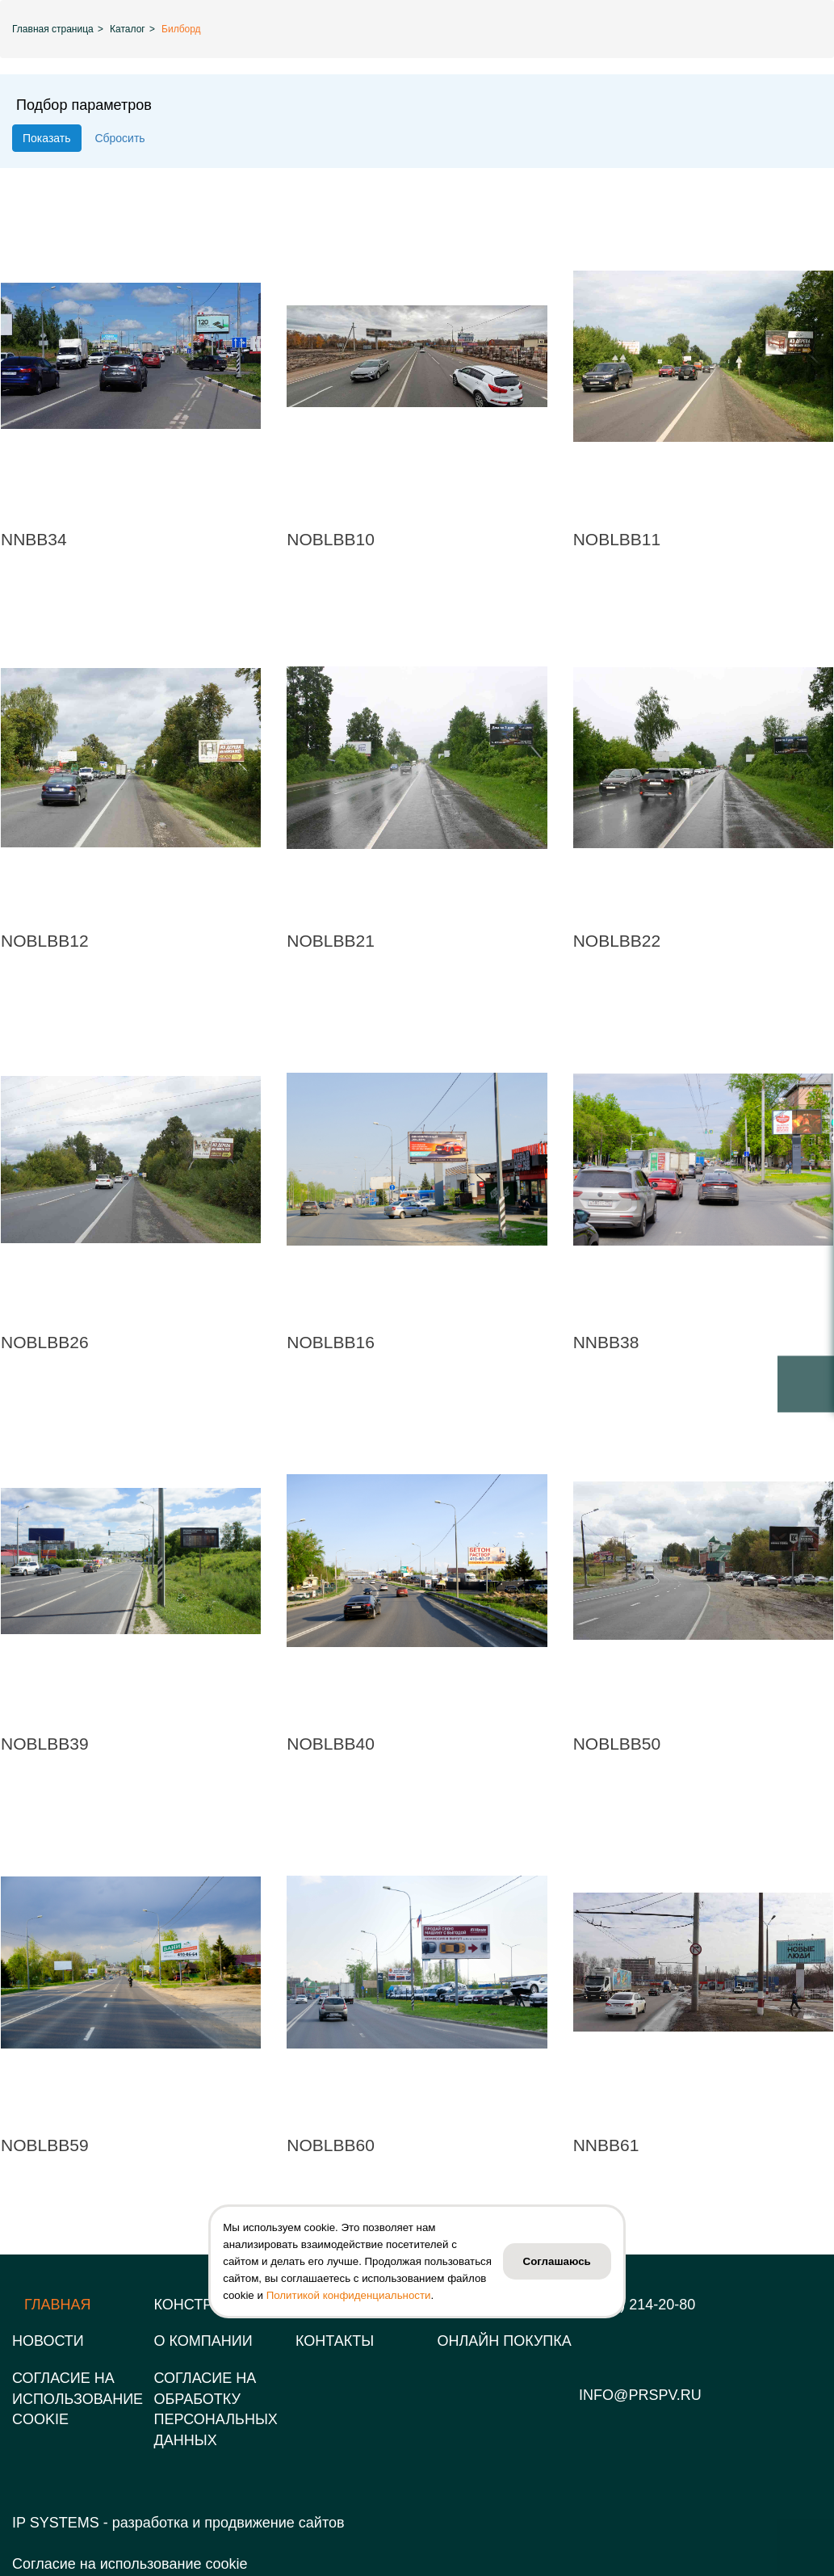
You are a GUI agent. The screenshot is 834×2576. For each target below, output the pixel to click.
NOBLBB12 (45, 940)
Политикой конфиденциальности (348, 2295)
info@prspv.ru (640, 2395)
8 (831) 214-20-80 (637, 2305)
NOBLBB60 (331, 2145)
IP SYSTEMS (55, 2523)
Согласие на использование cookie (129, 2564)
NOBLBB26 (45, 1342)
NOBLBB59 (45, 2145)
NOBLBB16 (331, 1342)
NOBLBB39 (45, 1743)
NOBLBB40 (331, 1743)
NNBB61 (606, 2145)
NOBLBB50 (617, 1743)
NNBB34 (34, 539)
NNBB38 (606, 1342)
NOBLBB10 (331, 539)
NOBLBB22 (617, 940)
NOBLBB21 (331, 940)
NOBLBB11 (617, 539)
